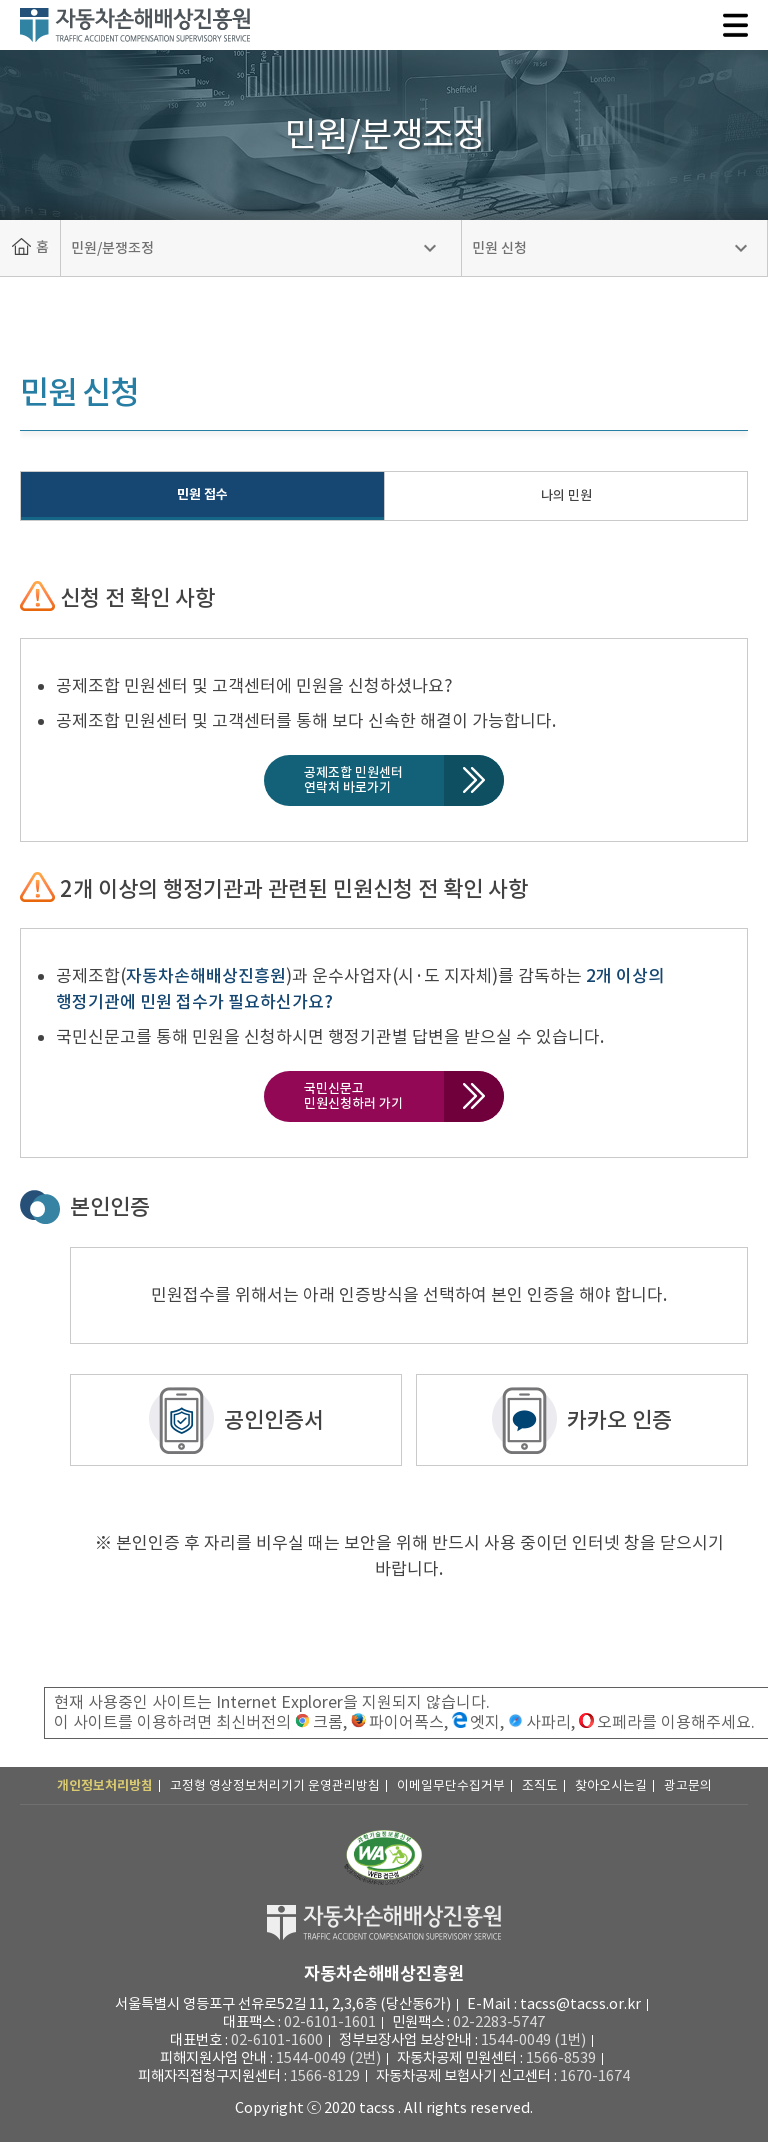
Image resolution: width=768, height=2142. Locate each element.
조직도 (540, 1785)
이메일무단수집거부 (451, 1785)
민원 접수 (202, 494)
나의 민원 (566, 495)
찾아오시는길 (611, 1785)
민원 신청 (499, 248)
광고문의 (688, 1785)
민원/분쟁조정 (112, 248)
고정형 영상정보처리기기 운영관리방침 (275, 1785)
